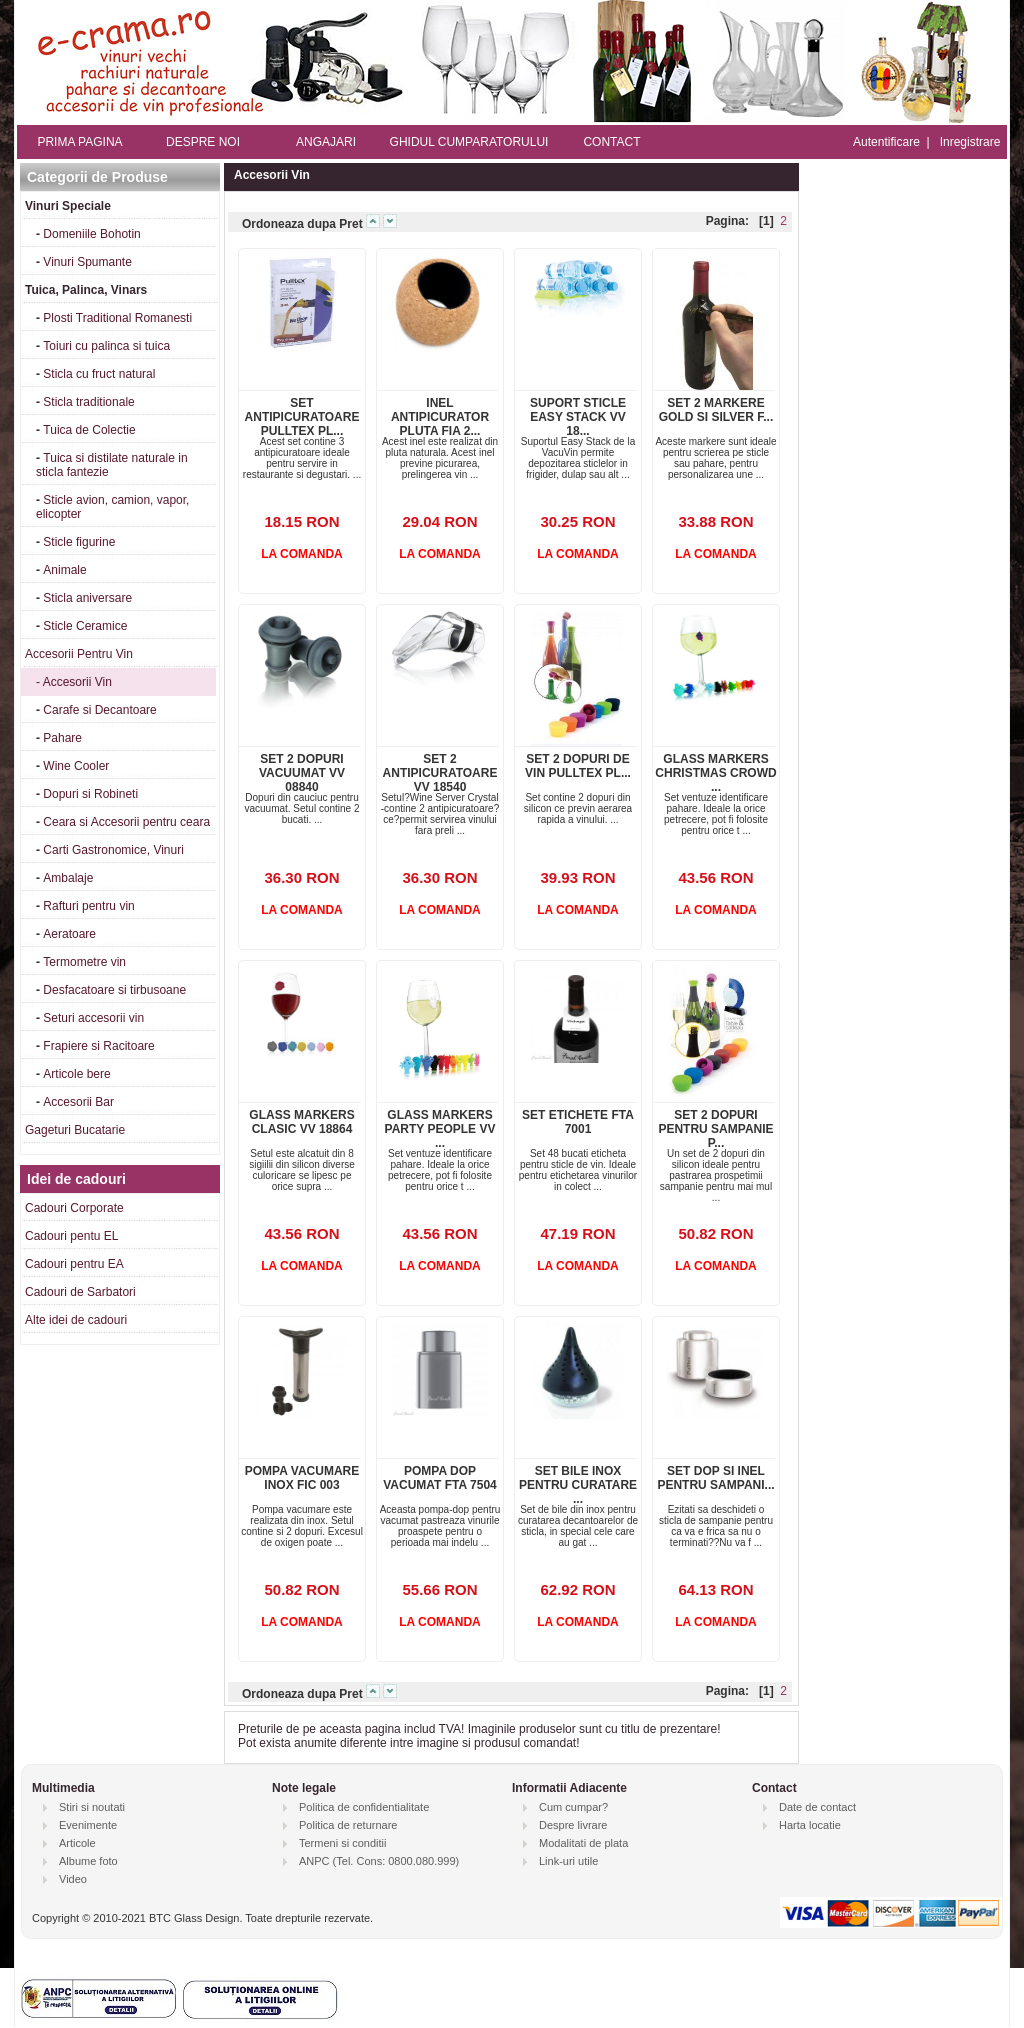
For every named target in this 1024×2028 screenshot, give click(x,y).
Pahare (62, 738)
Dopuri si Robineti (90, 794)
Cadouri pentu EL (71, 1236)
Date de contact (817, 1807)
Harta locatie (810, 1825)
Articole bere (76, 1074)
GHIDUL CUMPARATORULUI (469, 142)
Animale (64, 570)
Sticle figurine (79, 542)
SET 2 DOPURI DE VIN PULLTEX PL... (578, 766)
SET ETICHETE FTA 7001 (578, 1122)
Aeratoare (69, 934)
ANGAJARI (326, 142)
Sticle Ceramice (85, 626)
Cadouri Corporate (74, 1208)
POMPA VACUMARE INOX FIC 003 (302, 1478)
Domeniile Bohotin (91, 234)
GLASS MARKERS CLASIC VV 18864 (301, 1122)
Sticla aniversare (87, 598)
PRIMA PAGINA (79, 142)
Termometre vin (84, 962)
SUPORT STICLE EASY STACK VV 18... (578, 417)
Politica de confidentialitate (364, 1807)
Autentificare (886, 142)
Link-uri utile (568, 1861)
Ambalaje (68, 878)
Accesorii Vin (77, 682)
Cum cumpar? (573, 1807)
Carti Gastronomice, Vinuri (113, 850)
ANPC (314, 1861)
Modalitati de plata (583, 1843)
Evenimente (88, 1825)
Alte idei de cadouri (76, 1320)
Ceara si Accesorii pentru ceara (126, 822)
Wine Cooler (76, 766)
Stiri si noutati (92, 1807)
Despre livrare (573, 1825)
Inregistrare (970, 142)
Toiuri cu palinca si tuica (106, 346)
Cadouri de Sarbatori (80, 1292)
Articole (77, 1843)
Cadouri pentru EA (74, 1264)
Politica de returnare (348, 1825)
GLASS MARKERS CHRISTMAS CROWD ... (715, 773)
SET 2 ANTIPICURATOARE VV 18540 (440, 773)
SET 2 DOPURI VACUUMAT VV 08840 (302, 773)
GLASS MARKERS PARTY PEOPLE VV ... (440, 1129)
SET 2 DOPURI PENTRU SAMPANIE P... (715, 1129)
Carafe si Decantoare (99, 710)
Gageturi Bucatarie (75, 1130)
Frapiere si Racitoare (98, 1046)
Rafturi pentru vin (88, 906)
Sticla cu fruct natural (99, 374)
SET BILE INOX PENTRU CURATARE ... (578, 1485)
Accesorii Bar (78, 1102)
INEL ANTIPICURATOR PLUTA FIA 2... (440, 417)
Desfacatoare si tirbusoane (114, 990)
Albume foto (88, 1861)
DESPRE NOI (203, 142)
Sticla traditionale (88, 402)
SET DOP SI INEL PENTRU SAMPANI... (715, 1478)
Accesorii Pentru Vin (79, 654)
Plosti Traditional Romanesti (117, 318)
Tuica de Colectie (89, 430)
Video (73, 1879)
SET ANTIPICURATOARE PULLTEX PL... (302, 417)
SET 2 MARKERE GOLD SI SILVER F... (716, 410)
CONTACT (611, 142)
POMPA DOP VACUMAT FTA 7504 (440, 1478)
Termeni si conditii (342, 1843)
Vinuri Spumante (87, 262)
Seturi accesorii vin (93, 1018)
